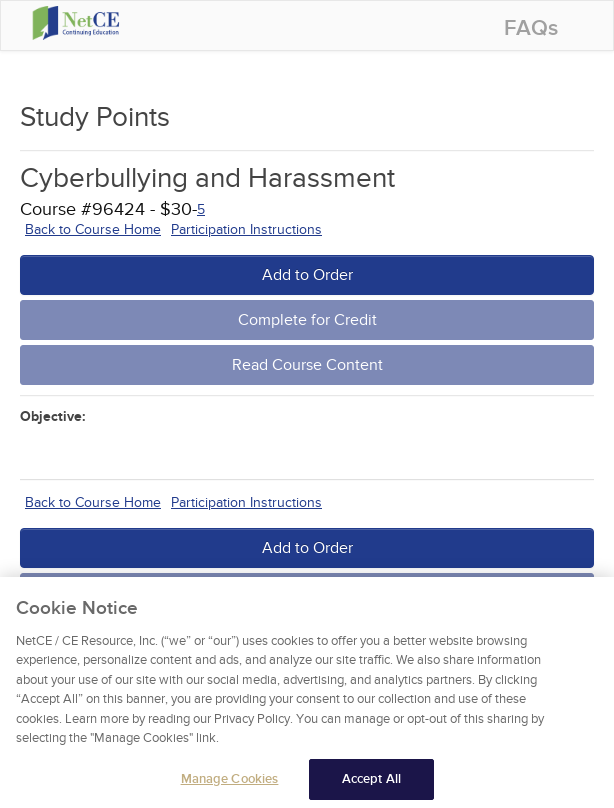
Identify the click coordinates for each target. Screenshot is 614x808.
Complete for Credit (307, 320)
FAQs (531, 28)
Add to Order (307, 275)
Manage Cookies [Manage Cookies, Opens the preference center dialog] (230, 786)
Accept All (371, 786)
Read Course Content (307, 365)
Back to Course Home (93, 229)
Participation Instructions (246, 229)
